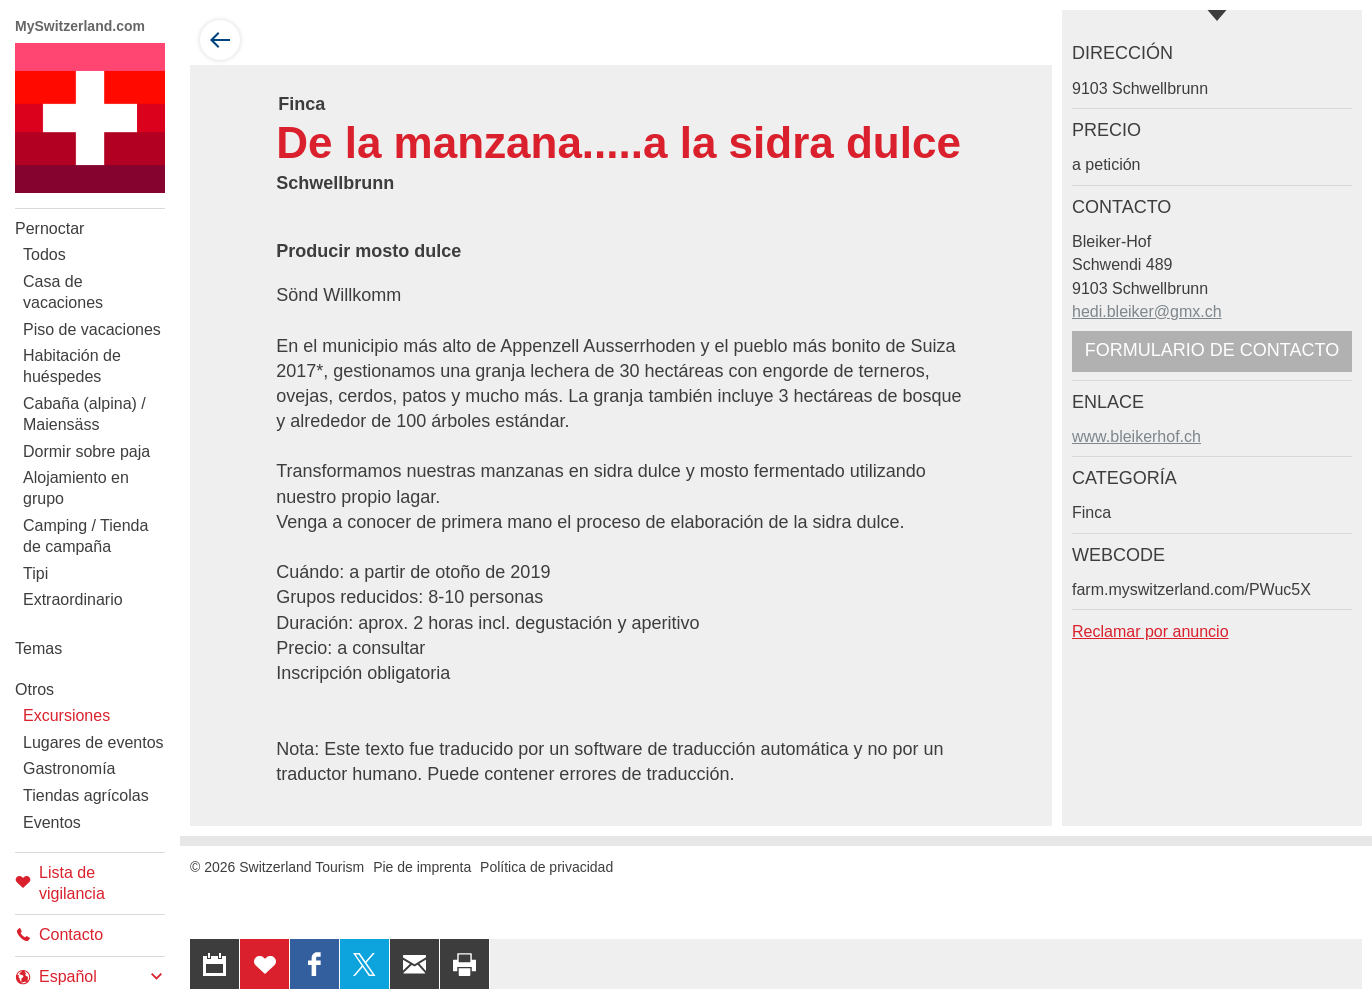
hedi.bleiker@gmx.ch (1147, 311)
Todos (44, 254)
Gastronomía (69, 768)
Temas (38, 648)
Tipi (35, 573)
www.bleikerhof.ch (1136, 436)
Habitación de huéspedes (72, 366)
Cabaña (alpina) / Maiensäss (84, 414)
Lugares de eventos (93, 742)
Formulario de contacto (1212, 350)
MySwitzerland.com (80, 26)
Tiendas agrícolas (86, 795)
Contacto (59, 934)
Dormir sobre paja (86, 451)
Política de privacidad (546, 867)
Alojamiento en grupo (76, 488)
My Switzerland (90, 118)
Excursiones (66, 715)
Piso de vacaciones (92, 329)
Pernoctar (49, 228)
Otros (34, 689)
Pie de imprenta (422, 867)
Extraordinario (73, 599)
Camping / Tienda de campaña (85, 536)
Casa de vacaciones (63, 292)
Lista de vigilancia (60, 883)
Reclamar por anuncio (1150, 631)
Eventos (52, 822)
